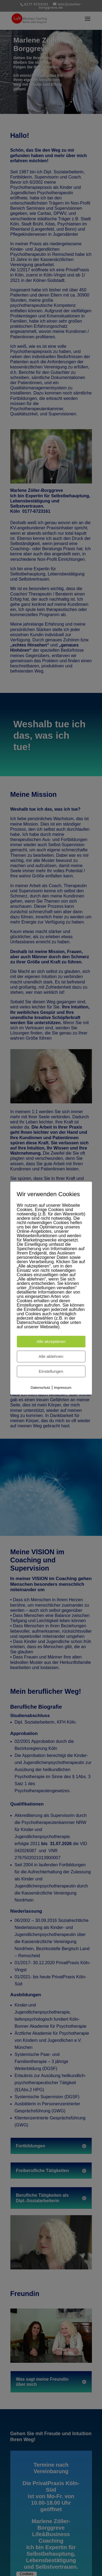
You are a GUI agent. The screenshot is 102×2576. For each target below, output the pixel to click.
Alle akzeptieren (51, 1341)
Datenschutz (40, 1388)
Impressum (62, 1388)
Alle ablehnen (51, 1356)
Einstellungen (51, 1371)
